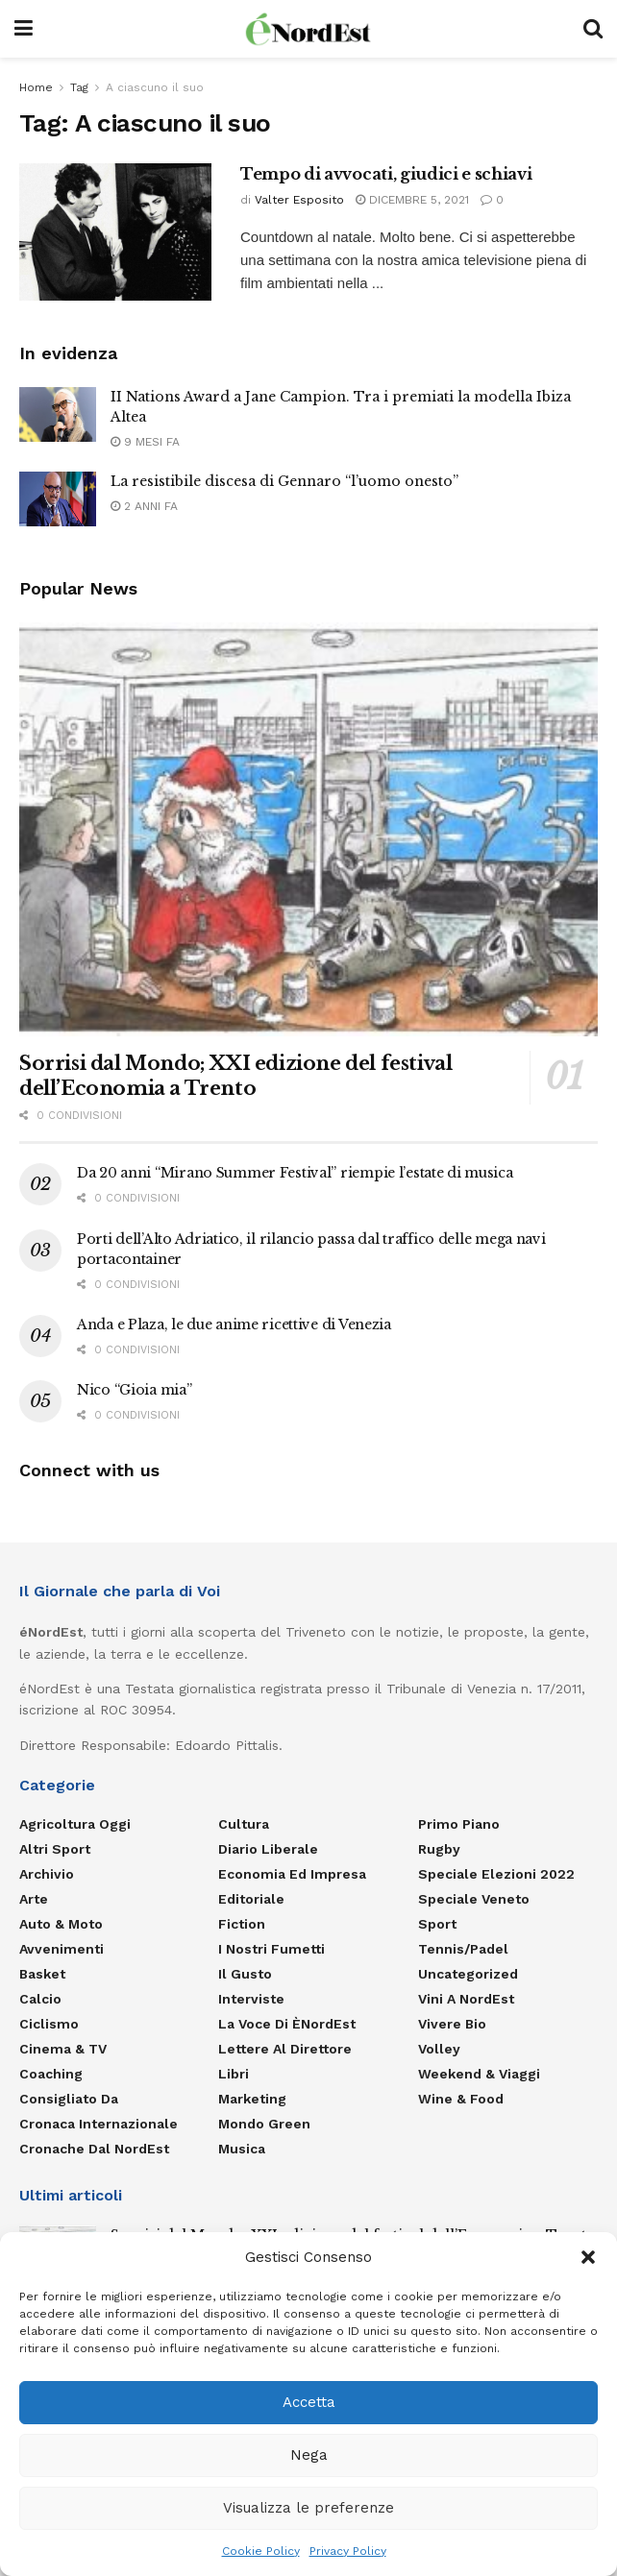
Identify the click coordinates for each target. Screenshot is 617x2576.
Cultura (243, 1824)
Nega (309, 2455)
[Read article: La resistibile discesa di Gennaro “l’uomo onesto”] (57, 499)
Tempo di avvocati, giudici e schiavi (385, 173)
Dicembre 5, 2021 (412, 200)
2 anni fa (144, 506)
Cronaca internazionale (98, 2123)
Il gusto (245, 1973)
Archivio (46, 1874)
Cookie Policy (261, 2551)
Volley (439, 2048)
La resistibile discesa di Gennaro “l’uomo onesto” (284, 481)
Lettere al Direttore (285, 2048)
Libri (233, 2073)
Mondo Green (264, 2123)
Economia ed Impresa (292, 1874)
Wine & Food (461, 2098)
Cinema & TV (63, 2048)
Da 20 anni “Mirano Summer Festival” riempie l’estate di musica (295, 1172)
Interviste (251, 1998)
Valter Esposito (299, 200)
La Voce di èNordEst (287, 2023)
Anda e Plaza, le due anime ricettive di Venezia (234, 1324)
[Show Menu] (23, 29)
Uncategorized (468, 1973)
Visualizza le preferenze (308, 2507)
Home (36, 87)
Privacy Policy (347, 2551)
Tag (79, 87)
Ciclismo (49, 2023)
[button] (588, 2257)
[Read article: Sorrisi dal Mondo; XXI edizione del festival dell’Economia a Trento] (308, 828)
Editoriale (251, 1899)
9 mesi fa (145, 442)
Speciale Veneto (474, 1899)
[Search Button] (593, 29)
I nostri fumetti (271, 1948)
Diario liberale (268, 1849)
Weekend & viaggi (479, 2073)
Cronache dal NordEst (94, 2148)
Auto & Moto (61, 1924)
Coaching (51, 2073)
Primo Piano (459, 1824)
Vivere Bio (452, 2023)
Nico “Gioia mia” (134, 1389)
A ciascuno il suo (155, 87)
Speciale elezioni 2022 (496, 1874)
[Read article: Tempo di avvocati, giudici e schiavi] (115, 232)
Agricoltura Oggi (75, 1824)
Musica (241, 2148)
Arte (33, 1899)
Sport (437, 1924)
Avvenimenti (61, 1948)
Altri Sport (54, 1849)
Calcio (40, 1998)
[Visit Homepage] (308, 29)
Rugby (439, 1849)
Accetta (309, 2402)
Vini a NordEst (466, 1998)
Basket (42, 1973)
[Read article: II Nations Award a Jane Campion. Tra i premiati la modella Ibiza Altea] (57, 414)
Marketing (252, 2098)
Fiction (241, 1924)
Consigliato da (68, 2098)
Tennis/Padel (463, 1948)
